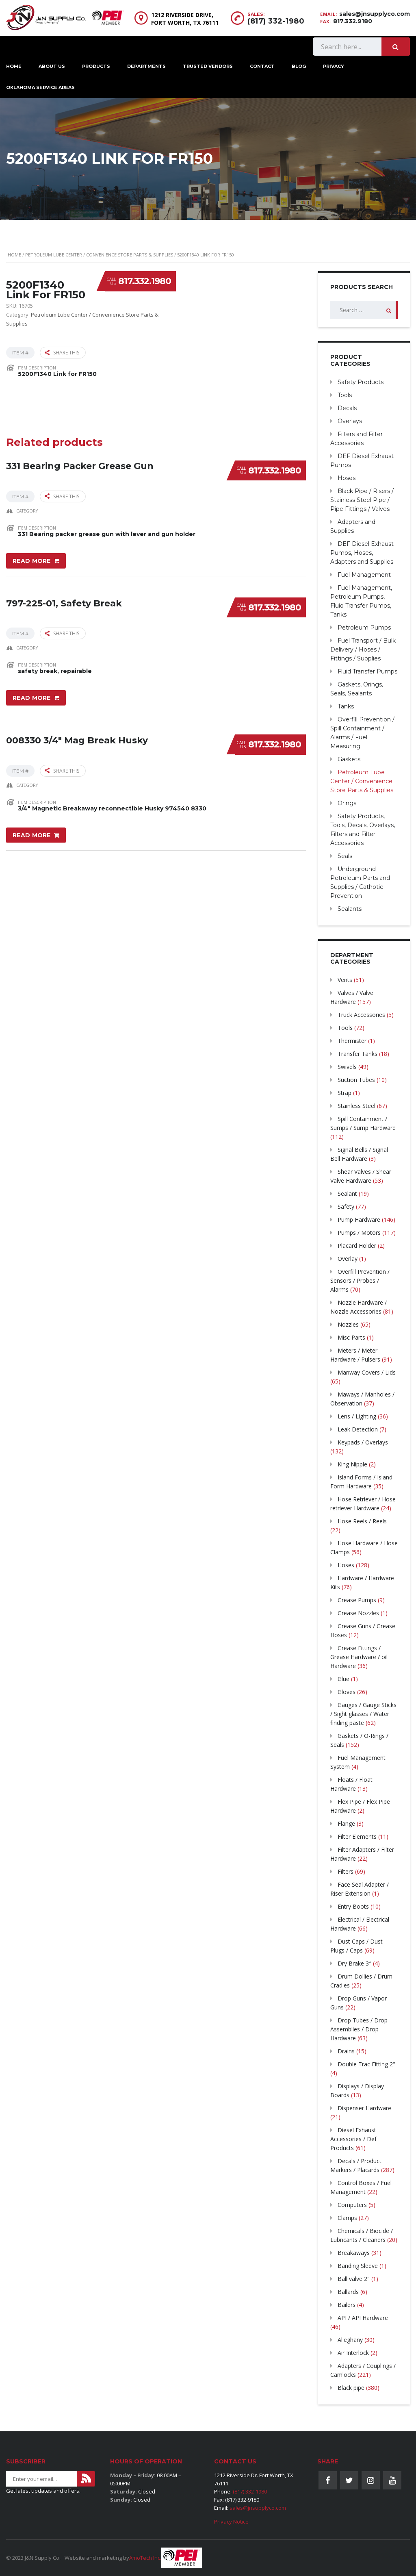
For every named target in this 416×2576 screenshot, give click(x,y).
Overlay (348, 1258)
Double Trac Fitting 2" (366, 2064)
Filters (345, 1871)
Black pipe (351, 2387)
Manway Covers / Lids (367, 1372)
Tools (345, 395)
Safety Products (361, 382)
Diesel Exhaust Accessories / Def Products (353, 2139)
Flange (346, 1823)
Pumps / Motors (359, 1232)
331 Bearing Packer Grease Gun (80, 465)
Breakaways (354, 2253)
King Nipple (352, 1464)
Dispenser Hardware (364, 2108)
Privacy (333, 66)
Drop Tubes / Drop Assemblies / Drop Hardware (359, 2029)
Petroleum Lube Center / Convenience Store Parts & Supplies (99, 255)
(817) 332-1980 (275, 21)
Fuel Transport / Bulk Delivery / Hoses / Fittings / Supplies (363, 649)
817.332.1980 (144, 281)
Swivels (347, 1067)
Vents (345, 980)
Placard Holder (357, 1245)
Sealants (350, 908)
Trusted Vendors (208, 66)
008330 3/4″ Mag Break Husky (77, 739)
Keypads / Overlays (363, 1442)
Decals (347, 408)
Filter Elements (357, 1836)
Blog (299, 66)
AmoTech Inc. (145, 2557)
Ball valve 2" (354, 2279)
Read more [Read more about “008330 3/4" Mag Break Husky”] (32, 834)
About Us (52, 66)
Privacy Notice (231, 2521)
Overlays (350, 421)
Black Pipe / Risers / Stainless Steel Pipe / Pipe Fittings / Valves (362, 500)
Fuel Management (364, 574)
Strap (344, 1093)
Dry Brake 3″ (354, 1963)
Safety (346, 1206)
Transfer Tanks (357, 1054)
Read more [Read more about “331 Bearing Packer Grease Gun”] (32, 561)
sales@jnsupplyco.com (374, 13)
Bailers (346, 2305)
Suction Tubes (356, 1080)
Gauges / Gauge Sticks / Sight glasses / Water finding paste (363, 1714)
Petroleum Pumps (364, 627)
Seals (345, 856)
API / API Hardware (363, 2318)
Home (14, 255)
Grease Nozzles (358, 1613)
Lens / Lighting (357, 1416)
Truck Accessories (361, 1015)
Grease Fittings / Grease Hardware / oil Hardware (359, 1657)
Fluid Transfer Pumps (367, 671)
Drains (346, 2051)
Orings (347, 803)
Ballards (348, 2292)
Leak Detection (358, 1429)
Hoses (346, 478)
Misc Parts (351, 1337)
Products (96, 66)
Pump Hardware (359, 1219)
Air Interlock (353, 2353)
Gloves (346, 1692)
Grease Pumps (357, 1600)
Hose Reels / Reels (362, 1521)
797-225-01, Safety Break (64, 602)
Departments (146, 66)
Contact (262, 66)
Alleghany (350, 2340)
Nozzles (348, 1324)
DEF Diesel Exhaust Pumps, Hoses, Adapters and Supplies (362, 552)
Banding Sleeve (358, 2266)
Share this (62, 352)
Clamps (347, 2218)
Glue (343, 1679)
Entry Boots (353, 1906)
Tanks (346, 706)
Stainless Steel (356, 1106)
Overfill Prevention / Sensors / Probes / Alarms (360, 1280)
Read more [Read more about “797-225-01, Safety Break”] (32, 698)
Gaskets (349, 759)
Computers (352, 2205)
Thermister (352, 1041)
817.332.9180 (352, 21)
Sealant (347, 1193)
